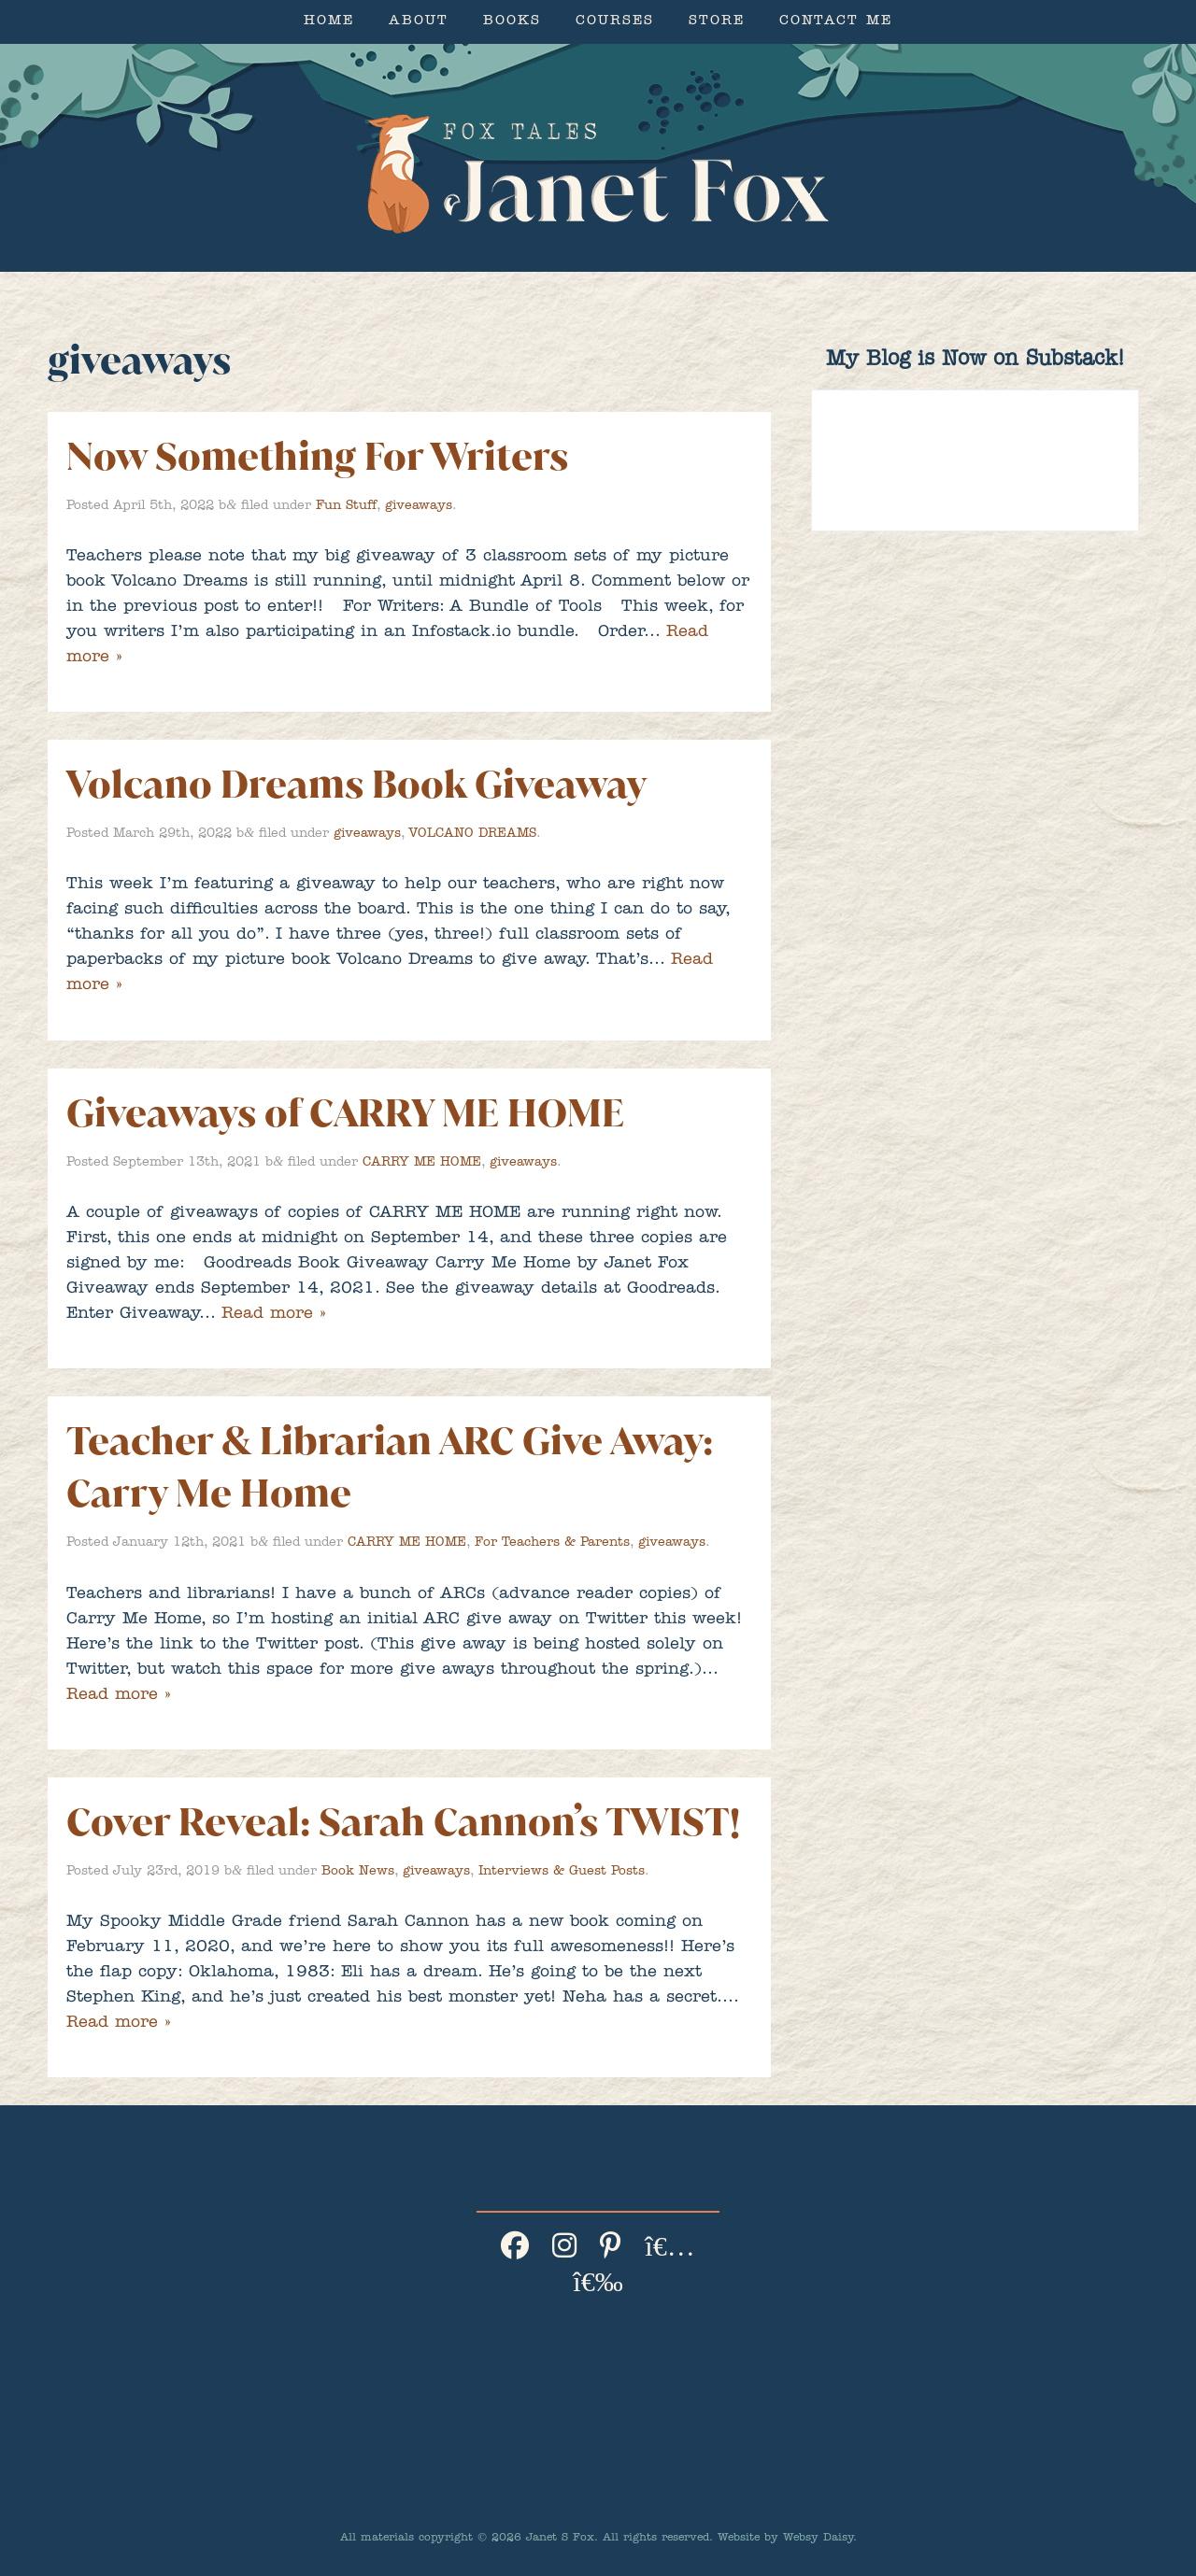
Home (329, 22)
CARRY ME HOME (422, 1162)
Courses (615, 22)
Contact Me (835, 22)
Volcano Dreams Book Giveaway (356, 784)
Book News (357, 1871)
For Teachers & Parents (552, 1543)
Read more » (273, 1315)
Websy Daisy (818, 2538)
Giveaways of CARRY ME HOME (345, 1113)
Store (717, 22)
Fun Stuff (346, 506)
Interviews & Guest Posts (561, 1871)
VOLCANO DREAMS (472, 834)
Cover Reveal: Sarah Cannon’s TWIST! (403, 1821)
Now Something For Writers (317, 456)
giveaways (418, 506)
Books (512, 22)
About (418, 22)
